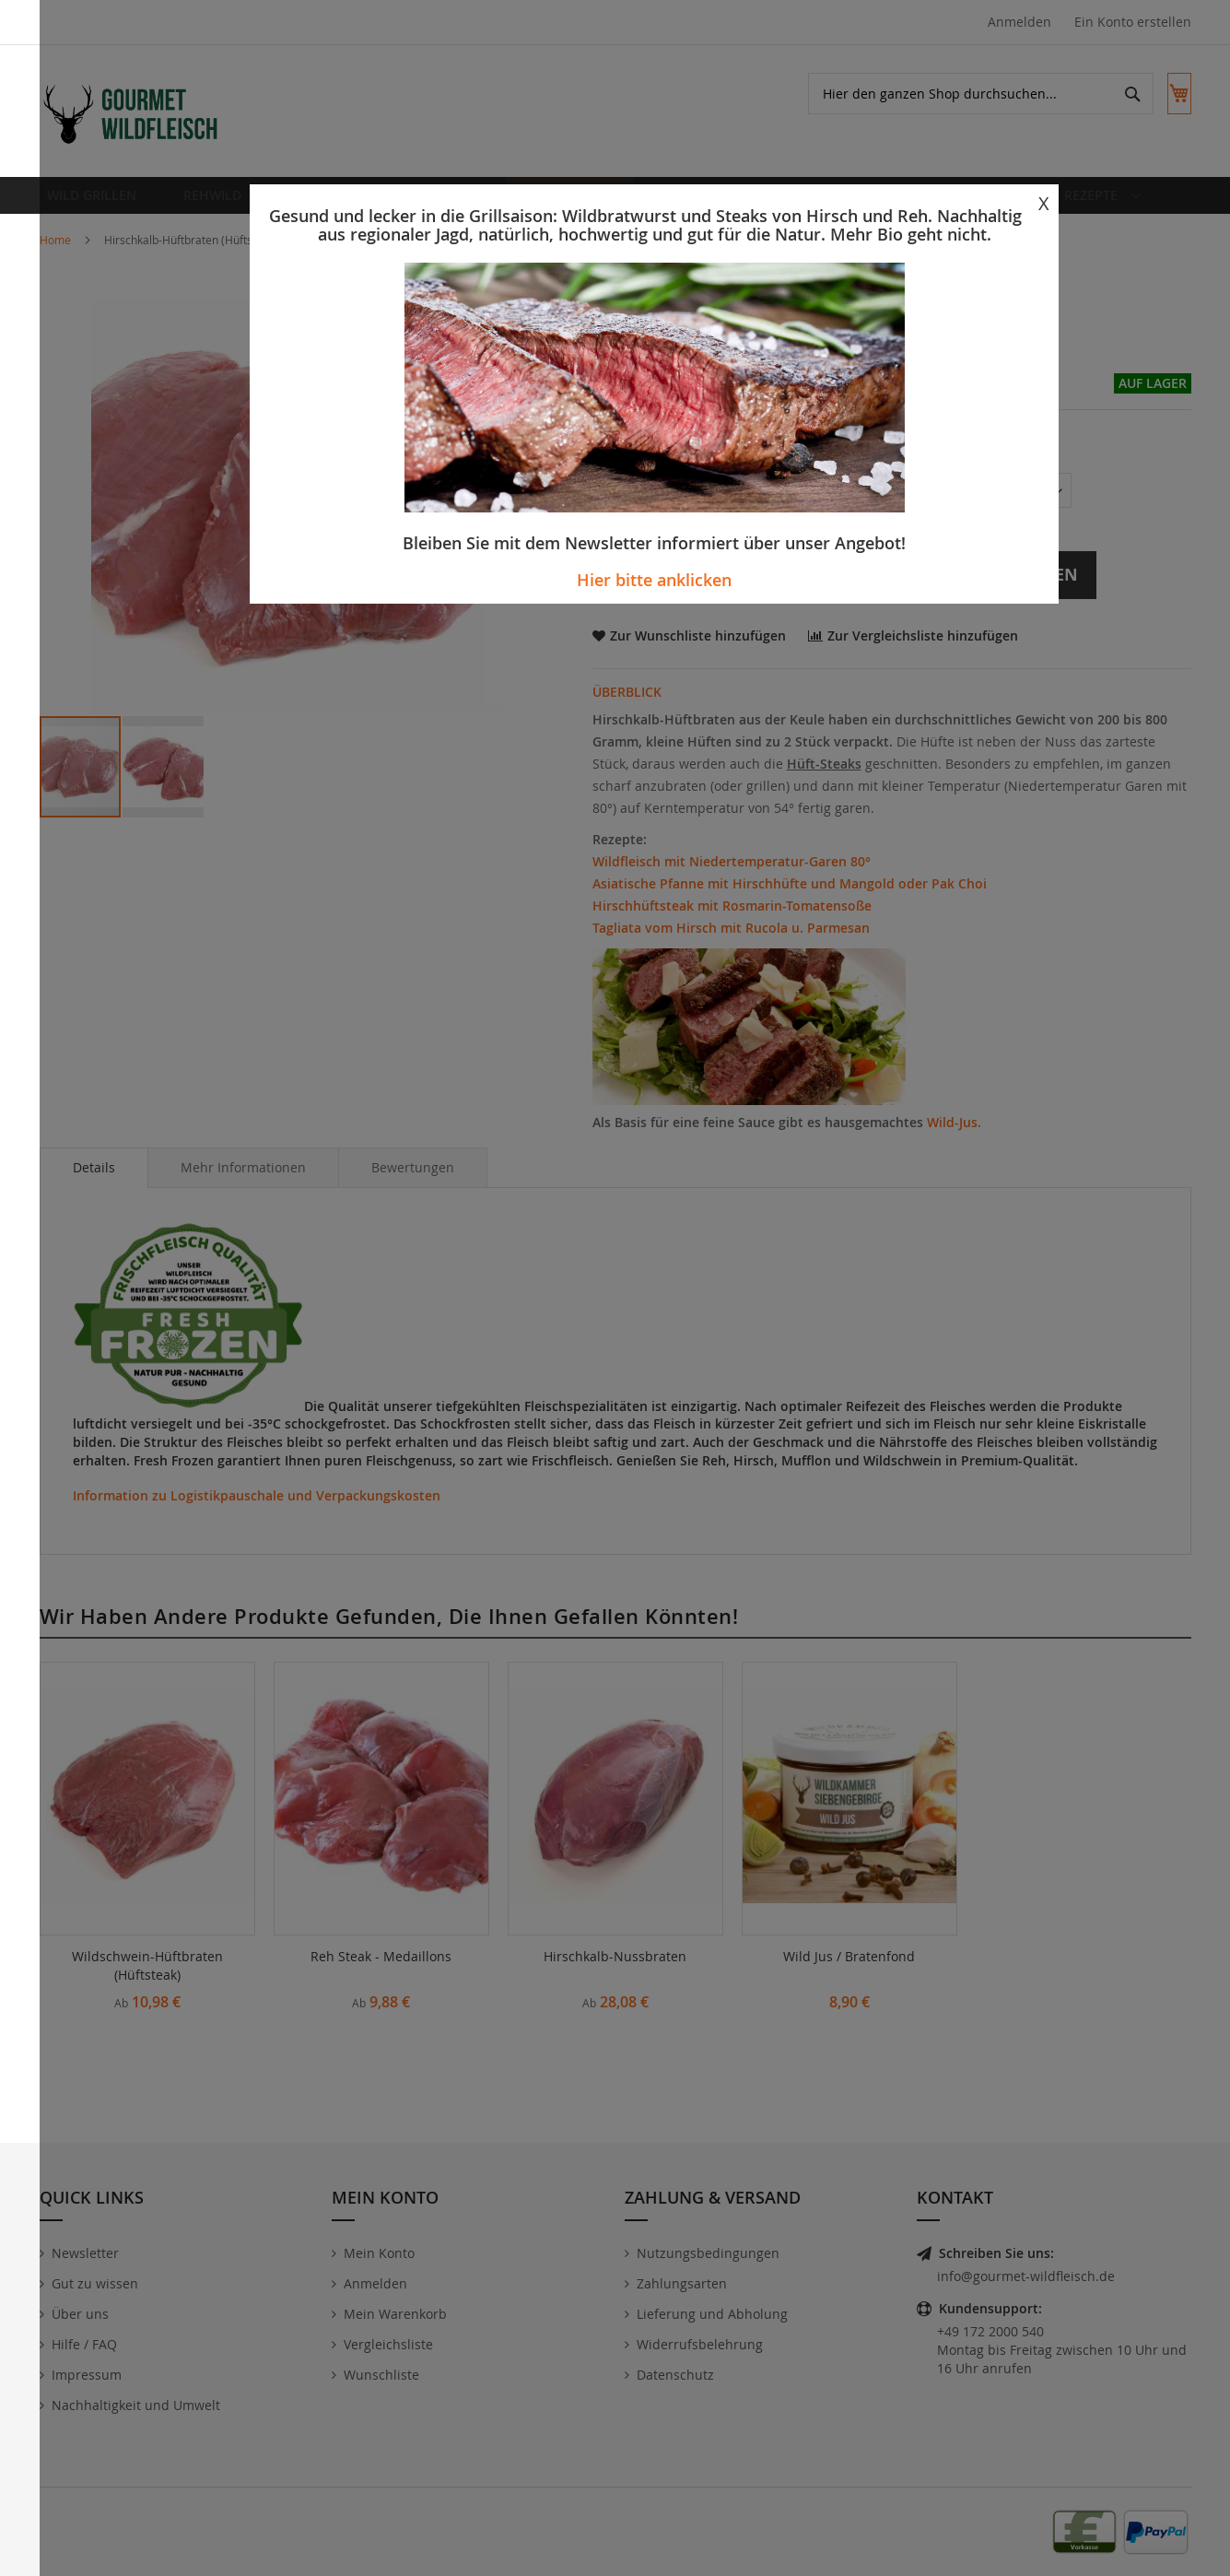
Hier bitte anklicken (654, 580)
